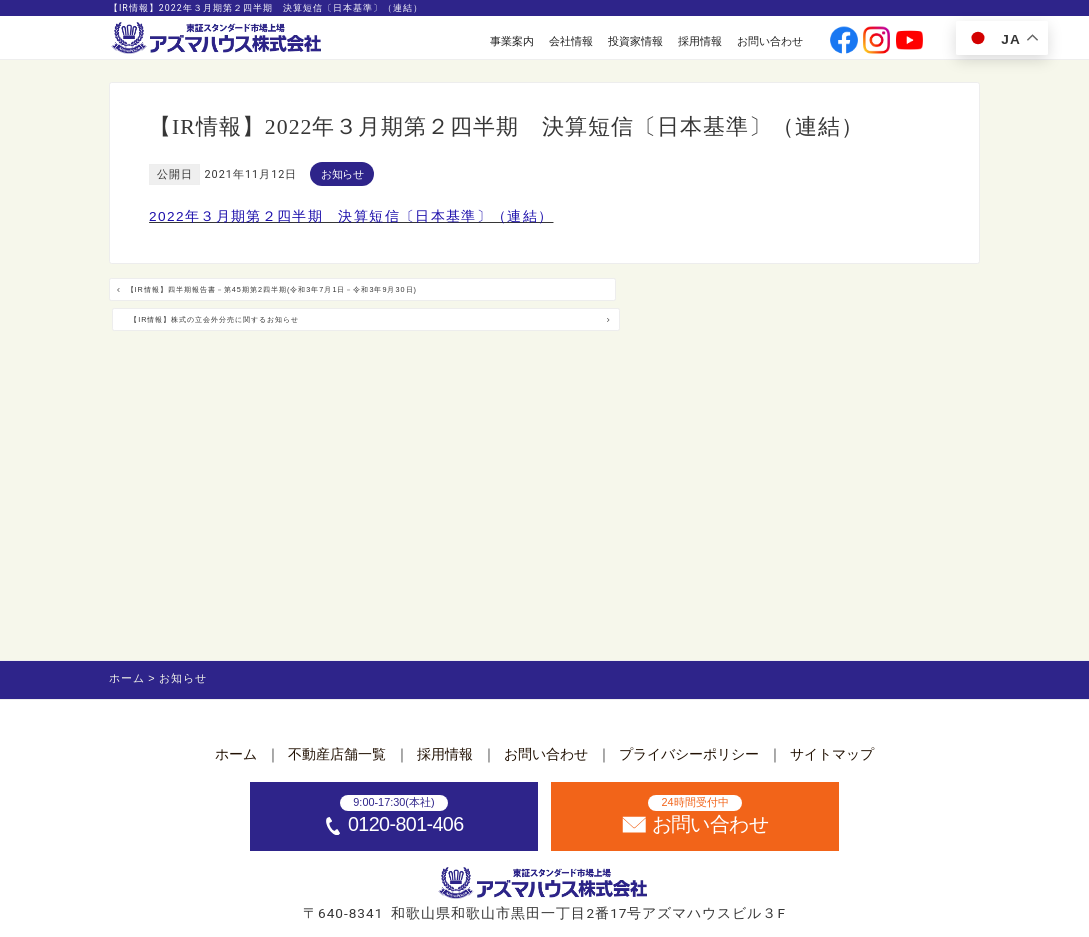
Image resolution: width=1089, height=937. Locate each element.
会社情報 (571, 41)
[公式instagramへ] (876, 42)
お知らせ (342, 174)
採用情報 (700, 41)
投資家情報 (635, 41)
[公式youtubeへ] (909, 42)
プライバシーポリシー (689, 754)
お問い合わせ (770, 41)
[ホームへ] (218, 38)
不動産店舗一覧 (337, 754)
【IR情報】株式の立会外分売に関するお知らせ (744, 303)
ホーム (236, 754)
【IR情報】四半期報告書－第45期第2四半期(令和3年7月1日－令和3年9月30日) (318, 305)
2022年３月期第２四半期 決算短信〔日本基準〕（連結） (351, 216)
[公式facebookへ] (843, 42)
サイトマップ (832, 754)
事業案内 (512, 41)
